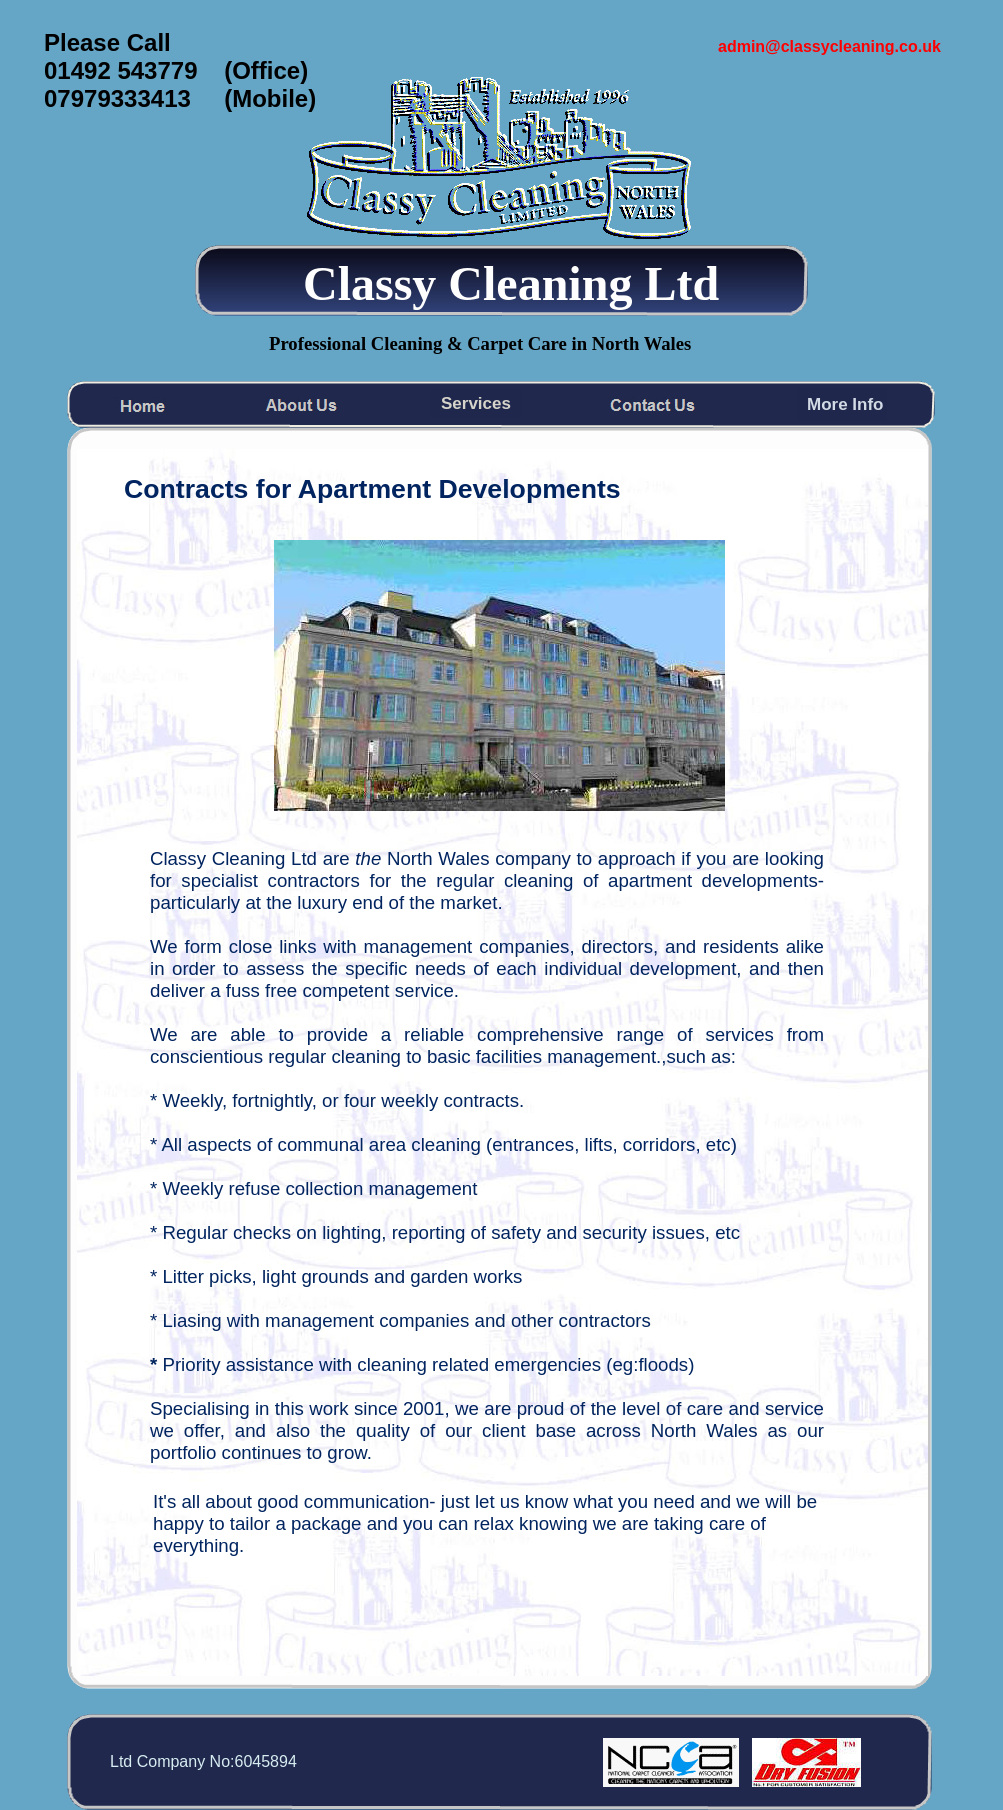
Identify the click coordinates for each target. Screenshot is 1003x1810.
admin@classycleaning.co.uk (829, 46)
